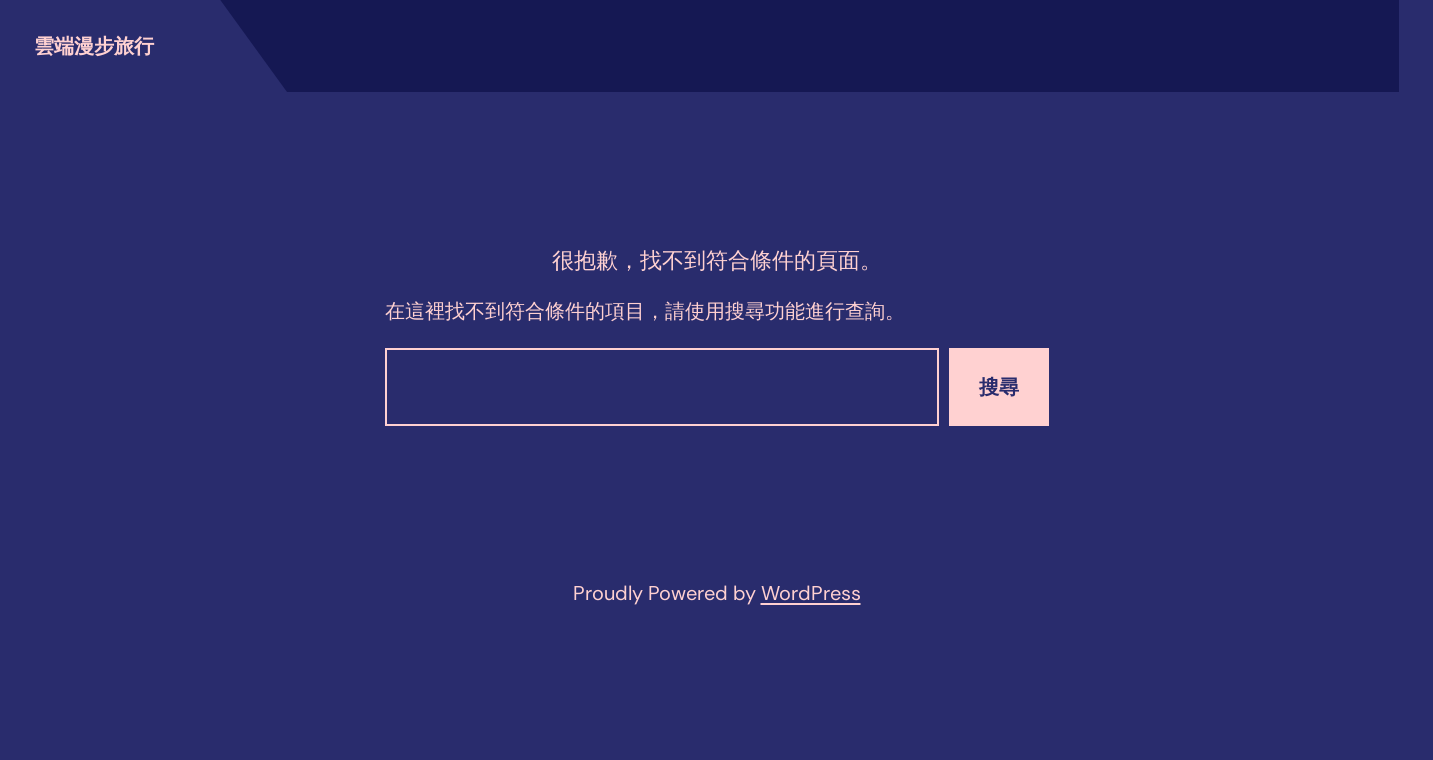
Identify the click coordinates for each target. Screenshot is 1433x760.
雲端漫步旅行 (94, 46)
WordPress (811, 593)
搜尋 (999, 387)
